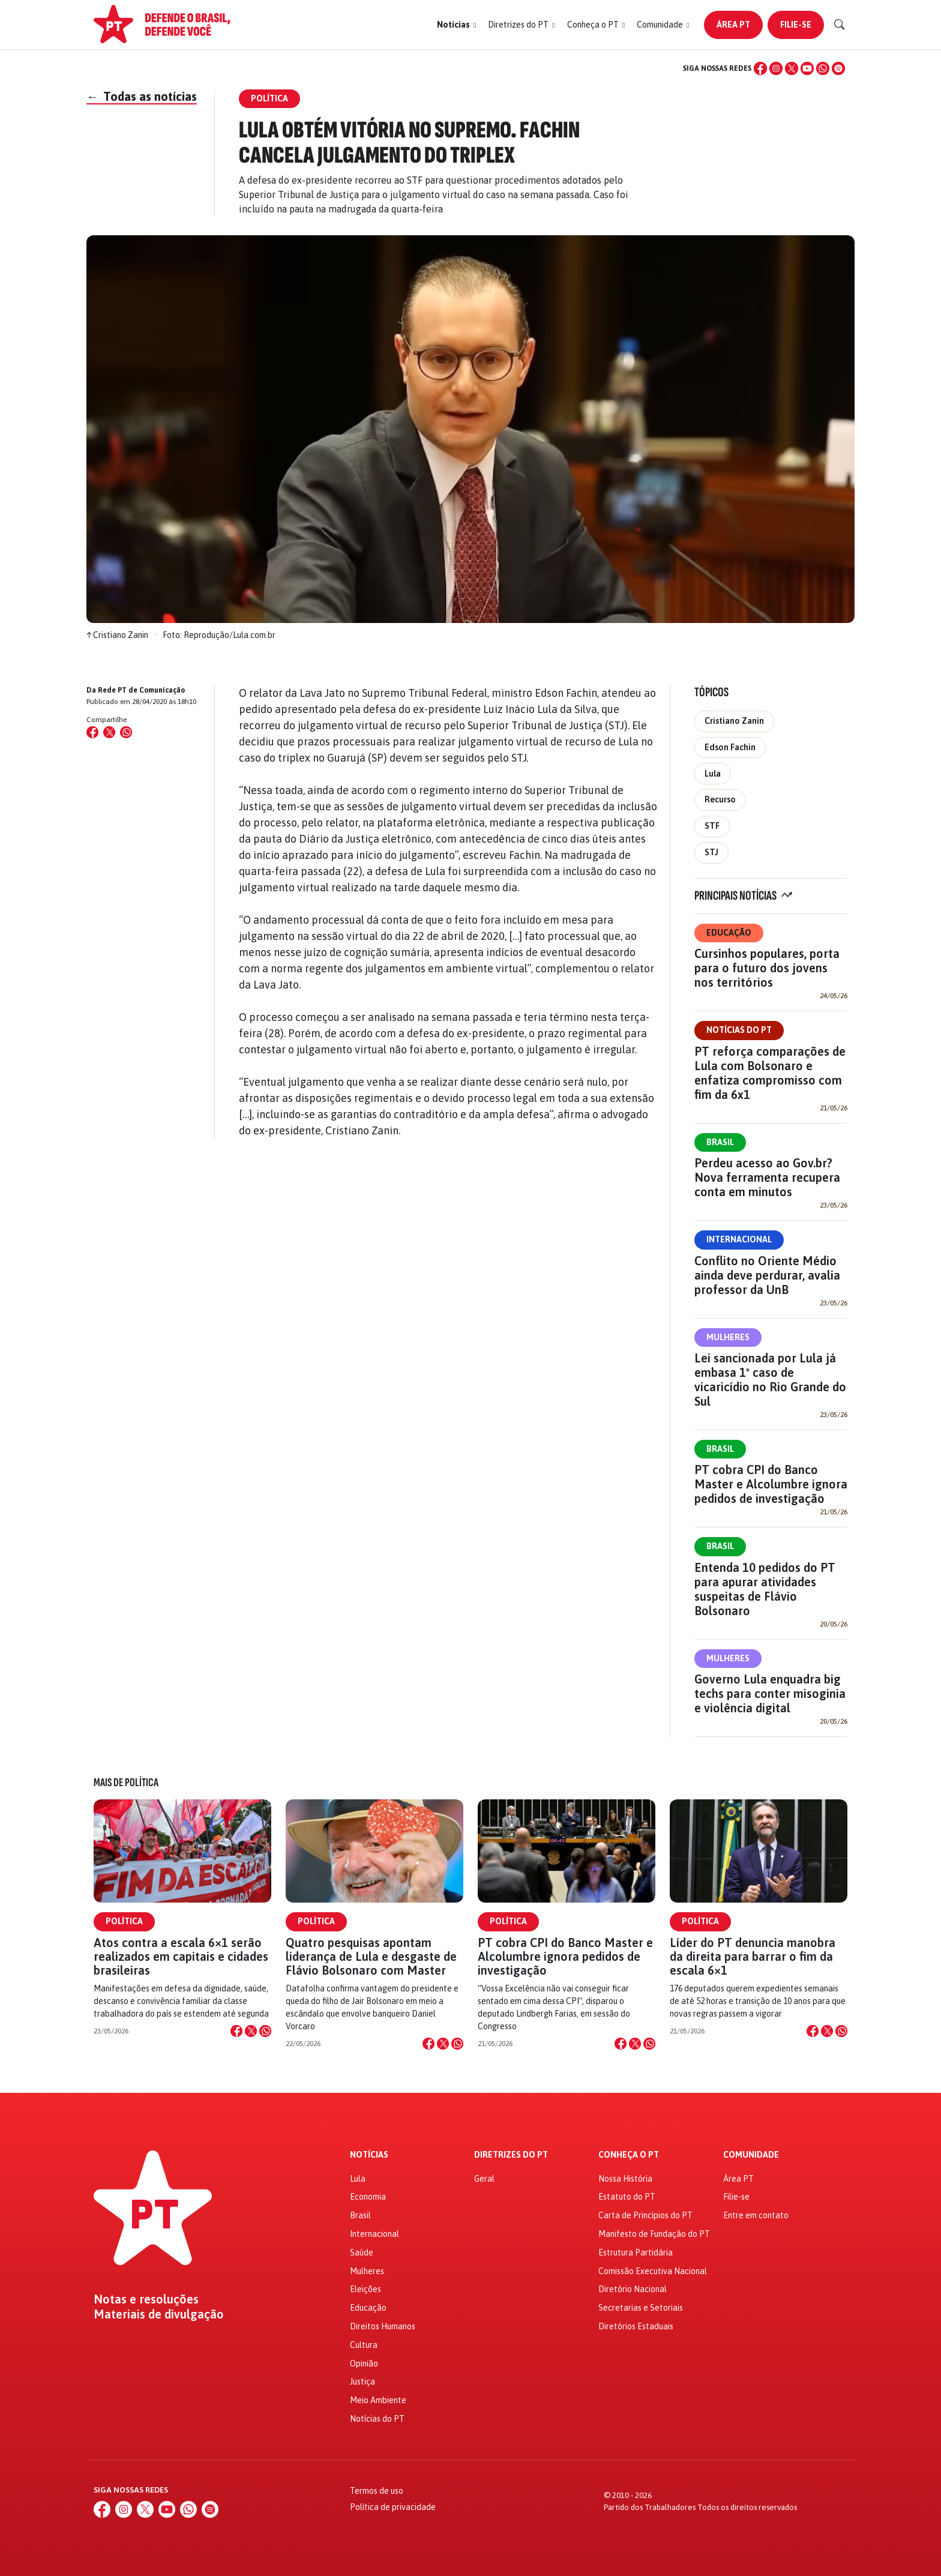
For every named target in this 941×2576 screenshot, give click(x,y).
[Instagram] (776, 68)
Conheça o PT (628, 2154)
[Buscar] (840, 25)
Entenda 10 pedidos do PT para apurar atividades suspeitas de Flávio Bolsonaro (764, 1589)
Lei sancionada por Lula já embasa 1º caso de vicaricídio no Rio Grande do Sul (770, 1379)
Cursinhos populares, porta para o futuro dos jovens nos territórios (767, 967)
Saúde (361, 2252)
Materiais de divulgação (159, 2314)
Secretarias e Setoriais (640, 2308)
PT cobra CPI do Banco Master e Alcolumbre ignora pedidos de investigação (770, 1484)
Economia (368, 2196)
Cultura (363, 2345)
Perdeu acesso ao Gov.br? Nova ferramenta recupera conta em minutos (767, 1177)
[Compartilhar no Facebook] (92, 732)
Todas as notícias (141, 96)
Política (124, 1921)
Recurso (720, 799)
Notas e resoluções (146, 2299)
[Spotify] (838, 68)
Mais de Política (126, 1782)
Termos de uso (376, 2491)
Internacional (739, 1239)
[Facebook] (760, 68)
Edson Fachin (730, 747)
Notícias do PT (739, 1030)
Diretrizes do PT (511, 2154)
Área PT (733, 24)
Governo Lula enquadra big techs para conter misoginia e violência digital (770, 1693)
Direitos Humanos (382, 2326)
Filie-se (795, 24)
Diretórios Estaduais (635, 2326)
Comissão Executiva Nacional (652, 2271)
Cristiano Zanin (734, 721)
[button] (456, 25)
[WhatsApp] (822, 68)
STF (712, 826)
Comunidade (751, 2154)
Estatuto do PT (626, 2196)
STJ (711, 852)
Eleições (365, 2289)
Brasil (720, 1142)
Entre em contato (756, 2215)
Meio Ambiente (378, 2400)
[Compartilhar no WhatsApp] (126, 732)
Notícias (369, 2154)
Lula (713, 773)
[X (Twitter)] (791, 68)
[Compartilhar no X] (251, 2031)
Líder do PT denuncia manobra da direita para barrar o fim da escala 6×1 (752, 1956)
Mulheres (728, 1337)
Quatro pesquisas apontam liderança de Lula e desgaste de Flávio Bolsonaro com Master (371, 1956)
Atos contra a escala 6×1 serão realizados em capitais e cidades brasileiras (181, 1956)
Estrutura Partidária (635, 2252)
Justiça (362, 2381)
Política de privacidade (393, 2507)
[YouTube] (807, 68)
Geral (484, 2178)
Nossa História (625, 2178)
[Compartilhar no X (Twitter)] (109, 732)
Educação (728, 932)
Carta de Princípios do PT (645, 2215)
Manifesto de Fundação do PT (654, 2234)
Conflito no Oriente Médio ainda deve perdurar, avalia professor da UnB (767, 1275)
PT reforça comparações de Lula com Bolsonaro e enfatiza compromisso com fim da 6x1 (770, 1072)
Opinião (364, 2363)
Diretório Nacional (632, 2289)
